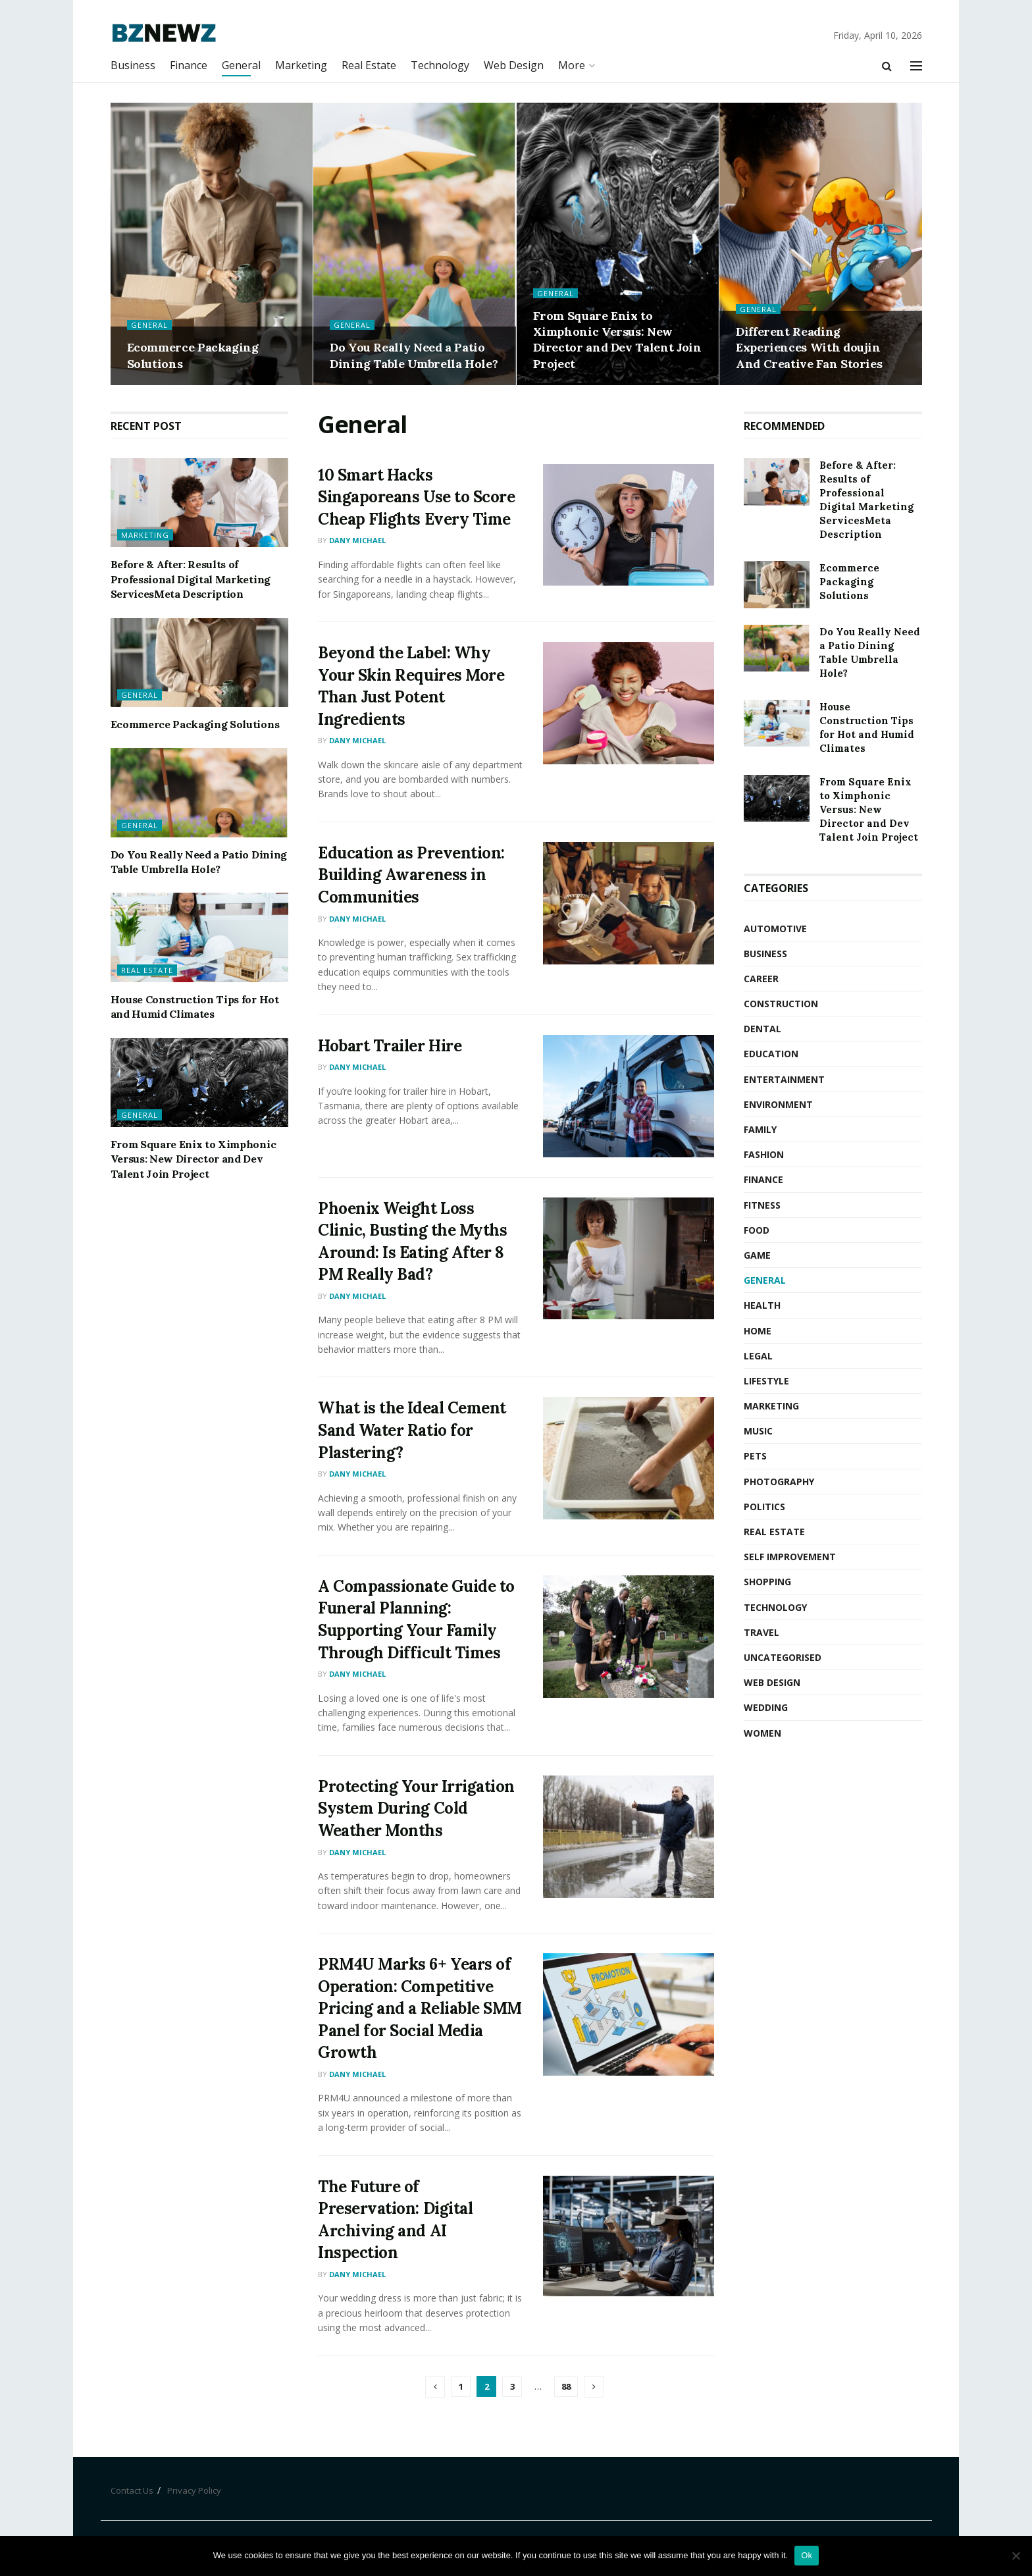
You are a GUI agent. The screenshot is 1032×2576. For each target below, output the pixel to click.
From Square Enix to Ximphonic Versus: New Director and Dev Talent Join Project (617, 339)
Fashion (764, 1154)
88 (566, 2386)
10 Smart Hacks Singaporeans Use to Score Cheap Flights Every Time (416, 497)
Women (762, 1733)
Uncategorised (782, 1657)
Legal (758, 1356)
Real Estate (369, 65)
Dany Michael (357, 540)
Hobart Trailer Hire (389, 1046)
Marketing (301, 65)
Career (761, 978)
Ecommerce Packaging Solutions (195, 724)
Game (757, 1255)
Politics (764, 1506)
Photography (779, 1481)
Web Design (514, 65)
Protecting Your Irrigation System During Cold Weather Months (416, 1808)
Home (757, 1331)
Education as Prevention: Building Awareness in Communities (411, 875)
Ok (806, 2555)
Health (762, 1305)
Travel (761, 1632)
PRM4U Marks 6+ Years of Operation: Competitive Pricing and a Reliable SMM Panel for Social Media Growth (420, 2008)
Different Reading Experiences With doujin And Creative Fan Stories (809, 347)
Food (756, 1230)
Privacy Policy (194, 2490)
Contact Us (132, 2490)
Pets (755, 1456)
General (241, 65)
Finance (188, 65)
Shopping (767, 1581)
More (571, 65)
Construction (781, 1003)
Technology (440, 65)
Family (760, 1129)
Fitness (762, 1205)
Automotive (775, 928)
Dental (762, 1028)
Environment (778, 1104)
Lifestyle (766, 1381)
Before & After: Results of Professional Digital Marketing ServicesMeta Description (191, 579)
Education (771, 1053)
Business (133, 65)
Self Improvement (790, 1556)
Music (758, 1431)
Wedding (766, 1707)
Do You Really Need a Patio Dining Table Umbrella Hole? (414, 355)
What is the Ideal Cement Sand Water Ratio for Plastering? (411, 1430)
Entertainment (784, 1079)
